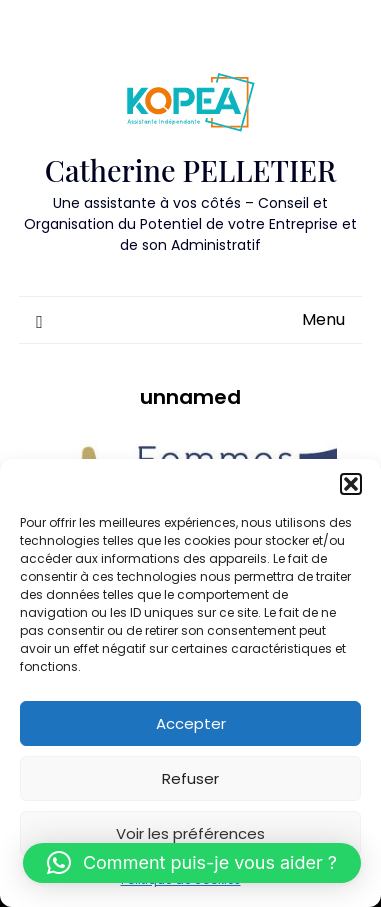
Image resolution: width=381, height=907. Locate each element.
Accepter (191, 723)
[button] (351, 484)
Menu (323, 319)
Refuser (190, 778)
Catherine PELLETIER (190, 170)
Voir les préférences (190, 833)
